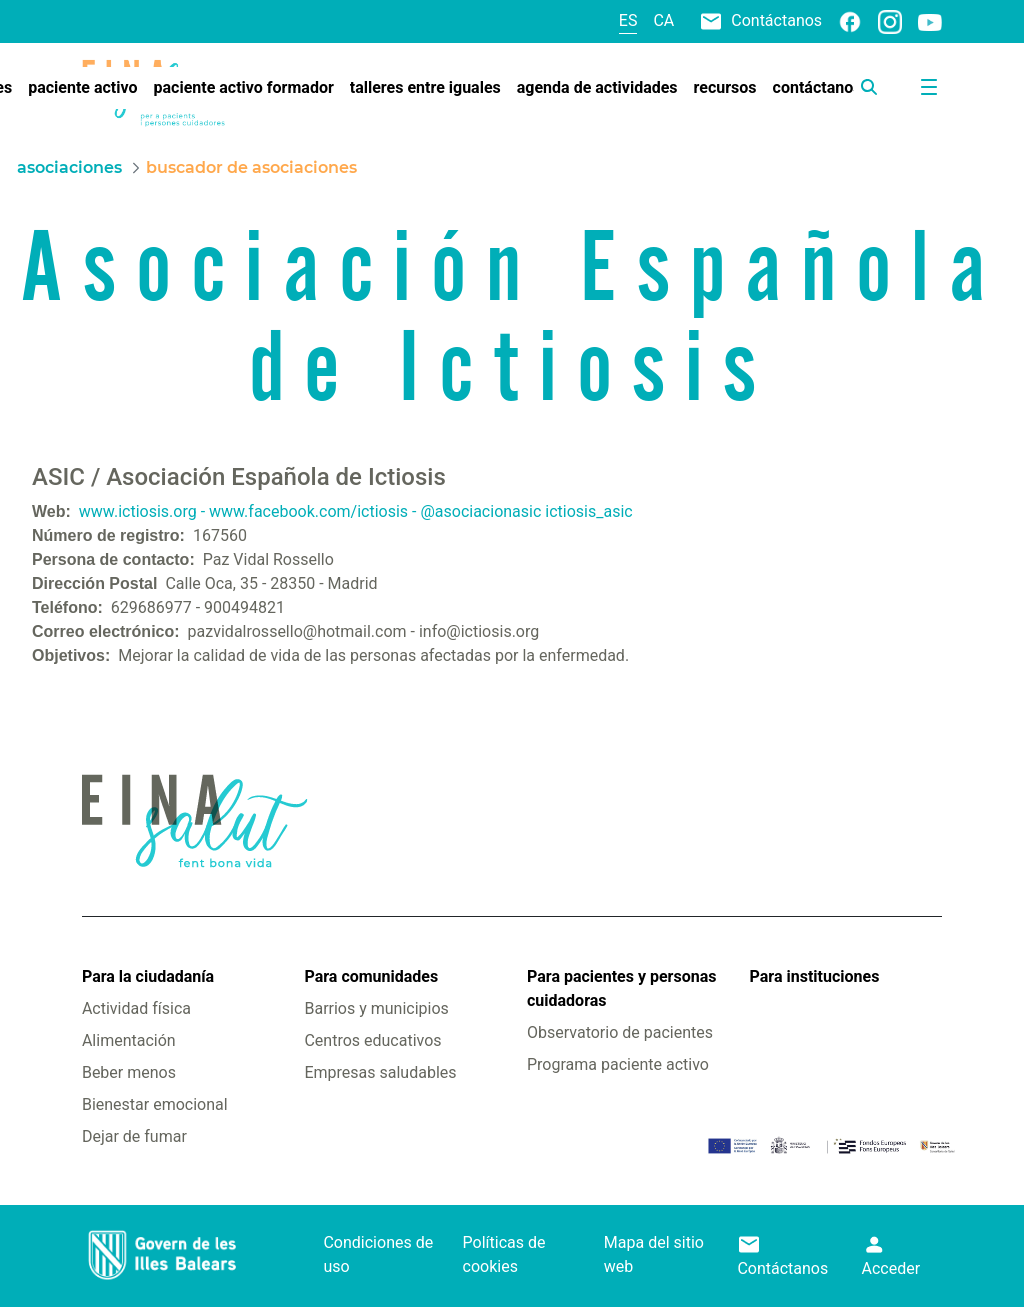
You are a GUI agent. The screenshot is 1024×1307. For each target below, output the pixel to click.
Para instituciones (815, 976)
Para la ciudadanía (148, 976)
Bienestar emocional (155, 1104)
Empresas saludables (380, 1072)
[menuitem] (82, 88)
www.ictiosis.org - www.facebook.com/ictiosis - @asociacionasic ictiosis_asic (356, 511)
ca (663, 20)
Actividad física (136, 1008)
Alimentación (129, 1040)
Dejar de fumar (134, 1136)
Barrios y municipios (376, 1008)
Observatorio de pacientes (620, 1032)
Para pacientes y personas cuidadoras (621, 988)
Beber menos (129, 1072)
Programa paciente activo (618, 1064)
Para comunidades (371, 976)
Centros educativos (372, 1040)
